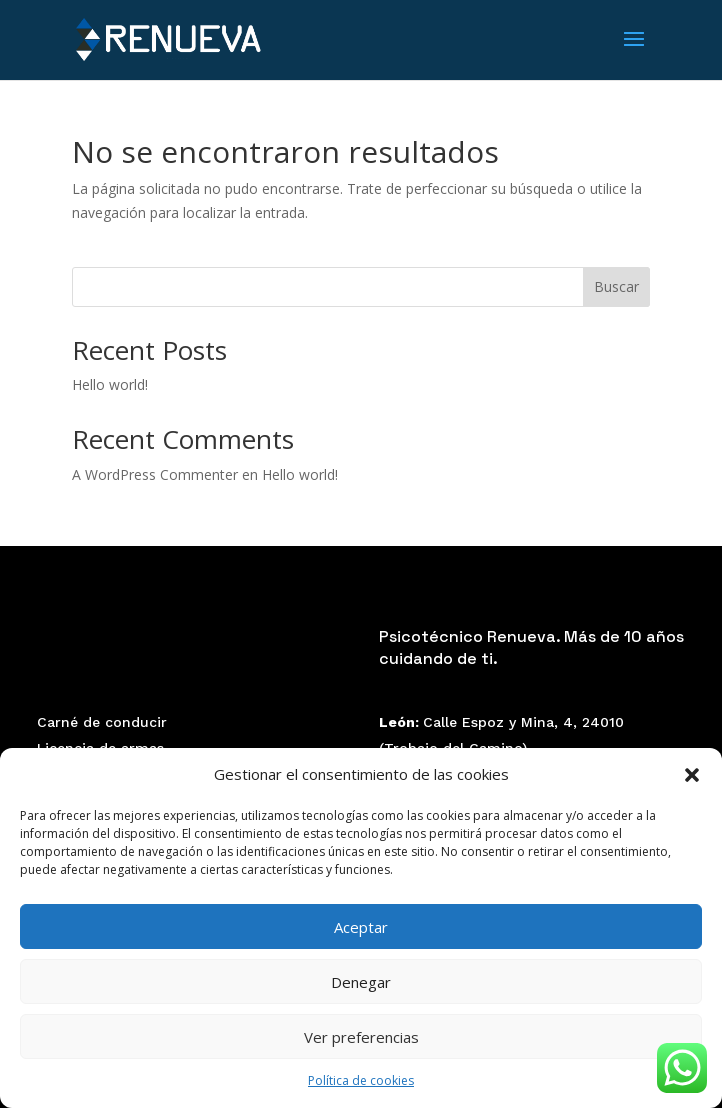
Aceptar (361, 927)
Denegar (361, 982)
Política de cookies (361, 1080)
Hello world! (110, 384)
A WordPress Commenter (155, 474)
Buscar (616, 286)
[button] (692, 775)
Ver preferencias (361, 1037)
